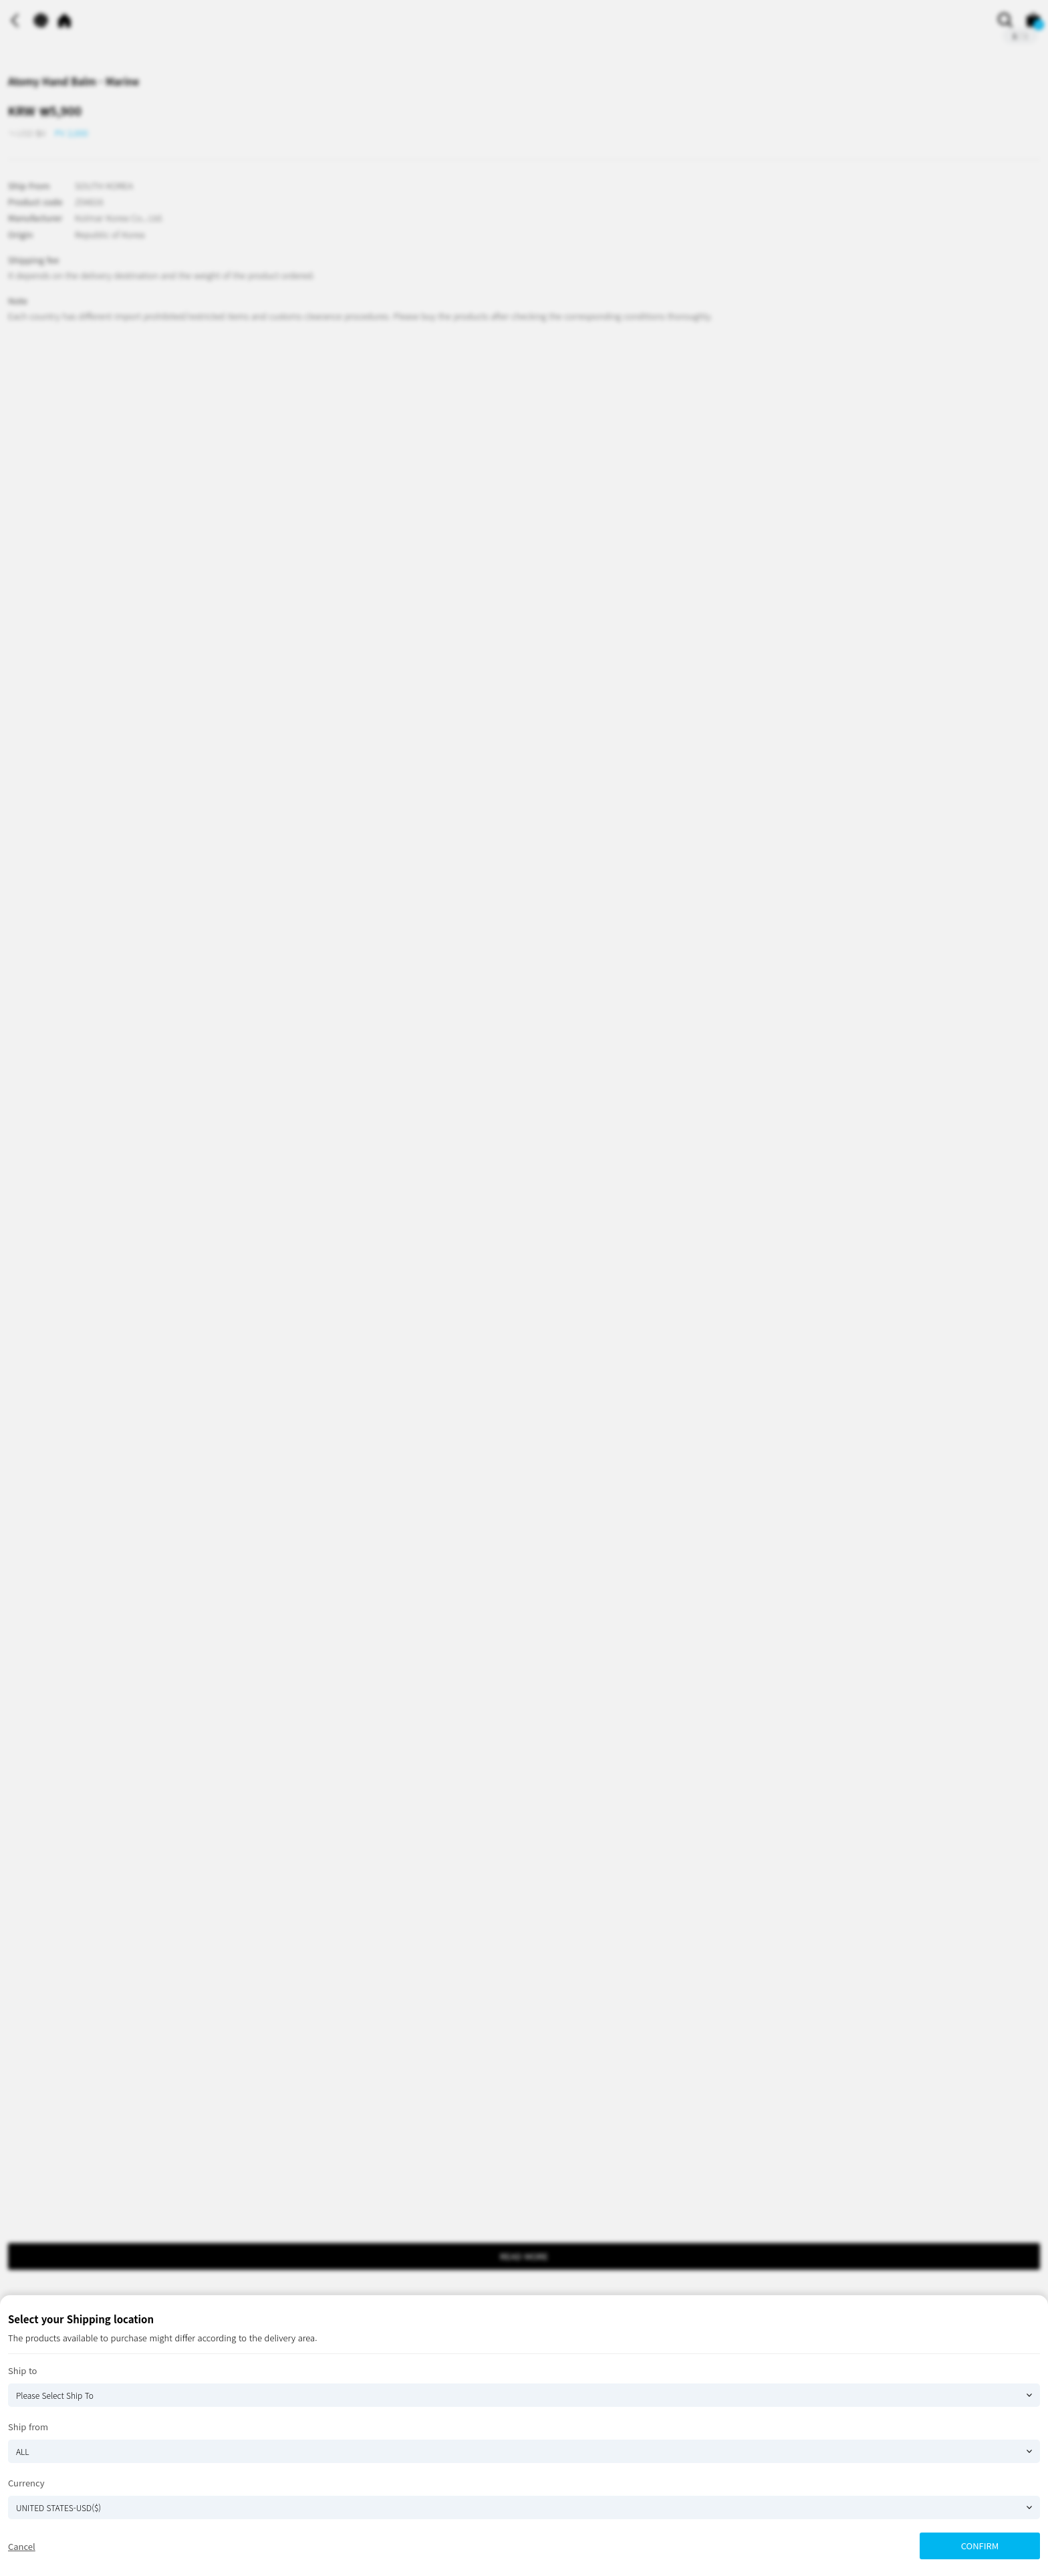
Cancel (21, 2546)
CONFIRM (980, 2545)
